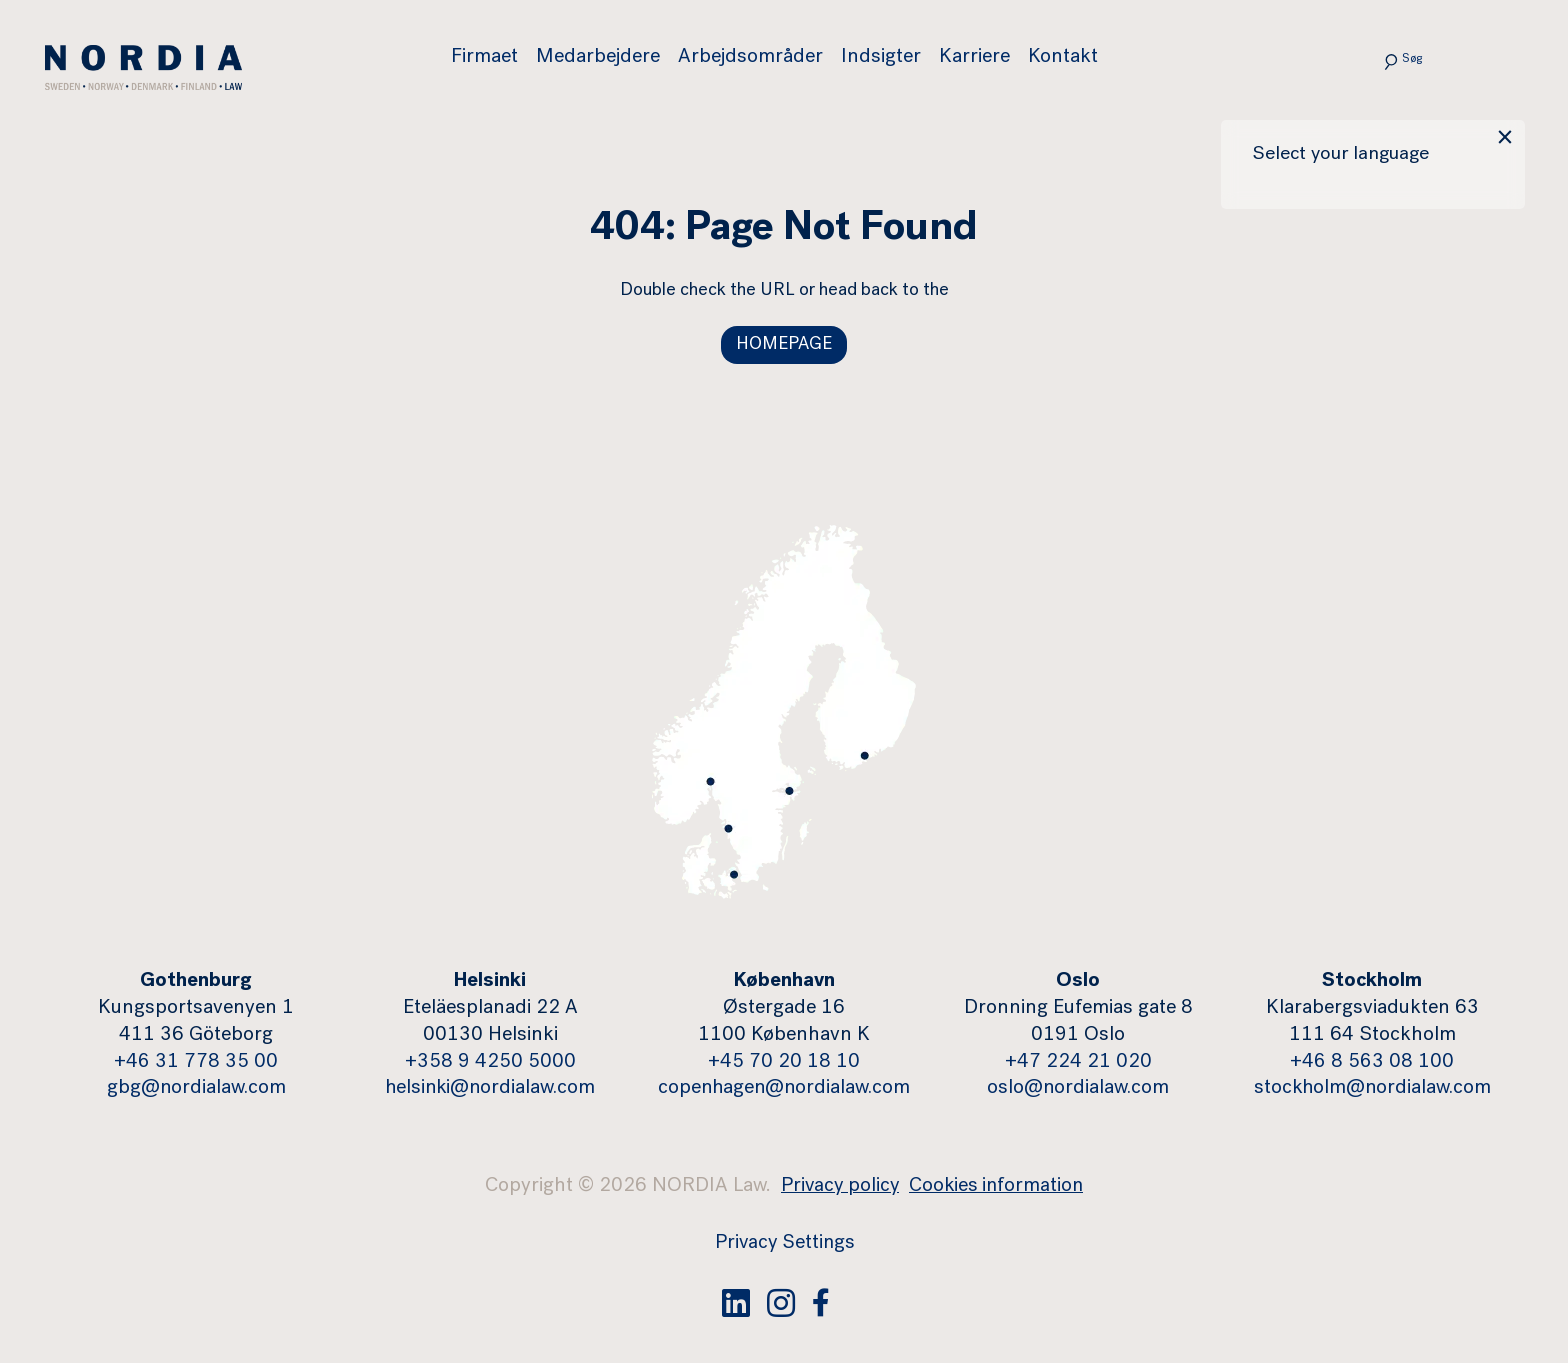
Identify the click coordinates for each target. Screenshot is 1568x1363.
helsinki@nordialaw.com (490, 1090)
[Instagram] (781, 1302)
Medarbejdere (599, 58)
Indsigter (882, 58)
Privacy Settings (784, 1244)
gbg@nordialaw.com (196, 1090)
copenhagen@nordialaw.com (784, 1090)
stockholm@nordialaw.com (1372, 1090)
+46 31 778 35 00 (196, 1063)
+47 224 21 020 (1078, 1063)
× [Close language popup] (1503, 141)
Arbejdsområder (751, 58)
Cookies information (998, 1188)
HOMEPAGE (784, 345)
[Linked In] (736, 1302)
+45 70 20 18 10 (784, 1063)
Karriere (975, 58)
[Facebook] (821, 1302)
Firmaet (485, 58)
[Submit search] (1375, 60)
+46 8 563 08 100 (1372, 1063)
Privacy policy (838, 1188)
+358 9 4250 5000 (490, 1063)
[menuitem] (494, 58)
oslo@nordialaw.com (1078, 1090)
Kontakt (1064, 58)
